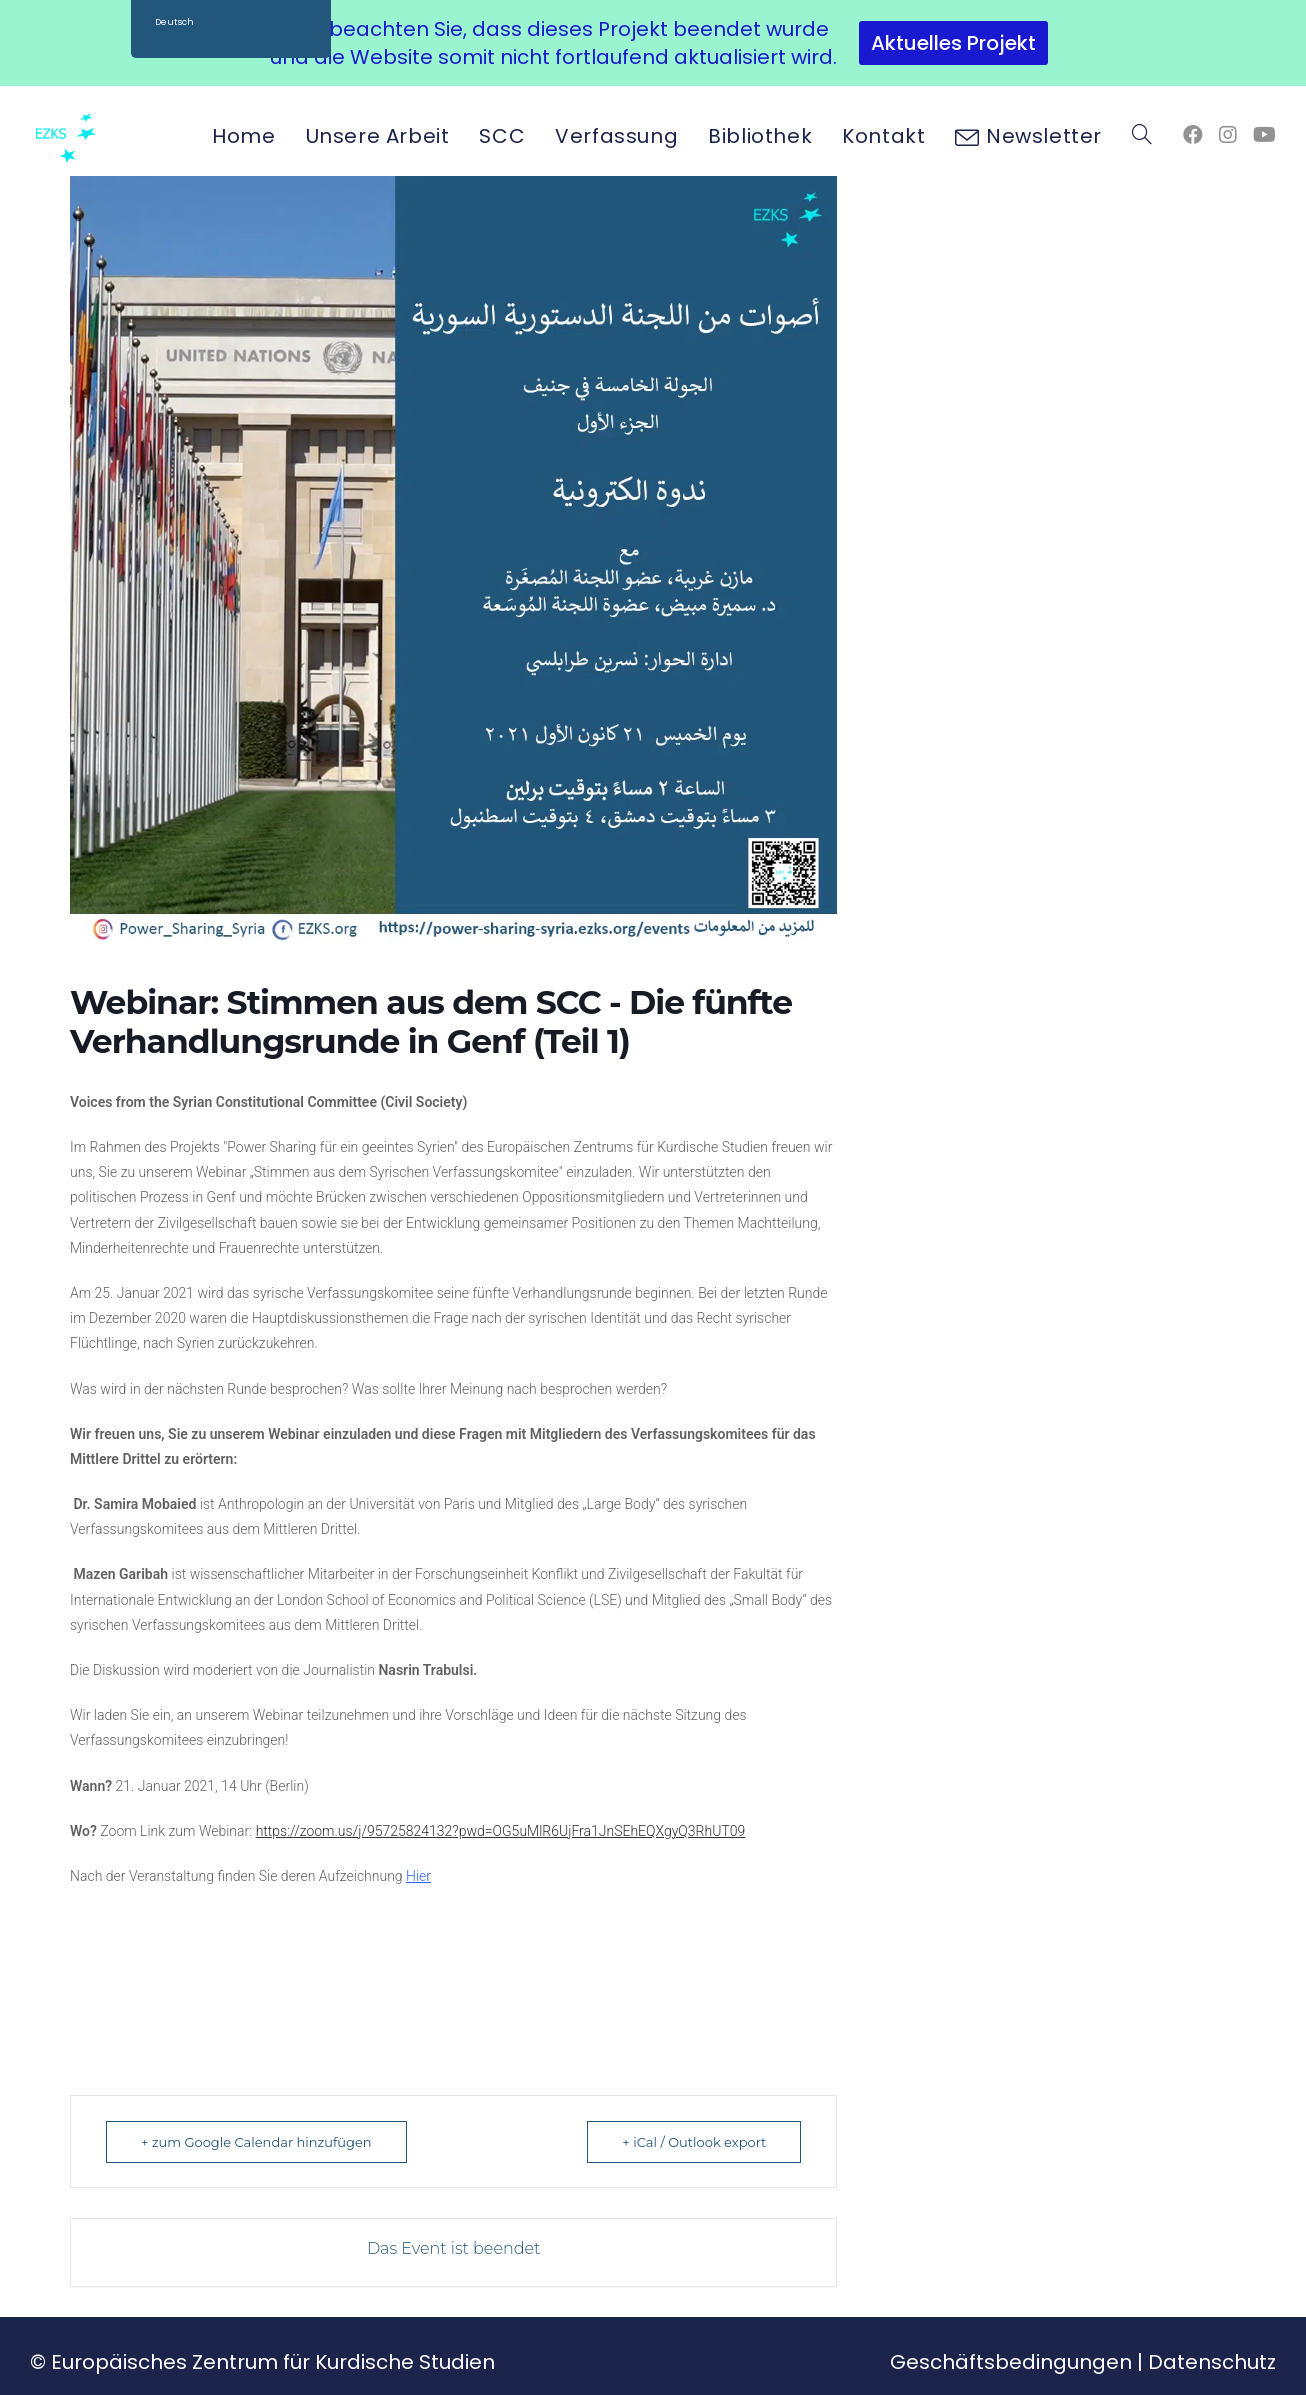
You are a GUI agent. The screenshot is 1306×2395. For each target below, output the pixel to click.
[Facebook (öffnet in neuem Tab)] (1193, 135)
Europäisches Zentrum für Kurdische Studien (273, 2362)
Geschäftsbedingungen (1011, 2362)
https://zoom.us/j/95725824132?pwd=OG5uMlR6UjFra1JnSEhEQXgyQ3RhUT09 (501, 1831)
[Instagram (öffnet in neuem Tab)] (1228, 135)
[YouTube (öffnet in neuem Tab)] (1264, 135)
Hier (418, 1876)
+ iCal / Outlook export (694, 2142)
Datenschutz (1212, 2362)
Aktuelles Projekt (953, 43)
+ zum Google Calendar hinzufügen (256, 2142)
